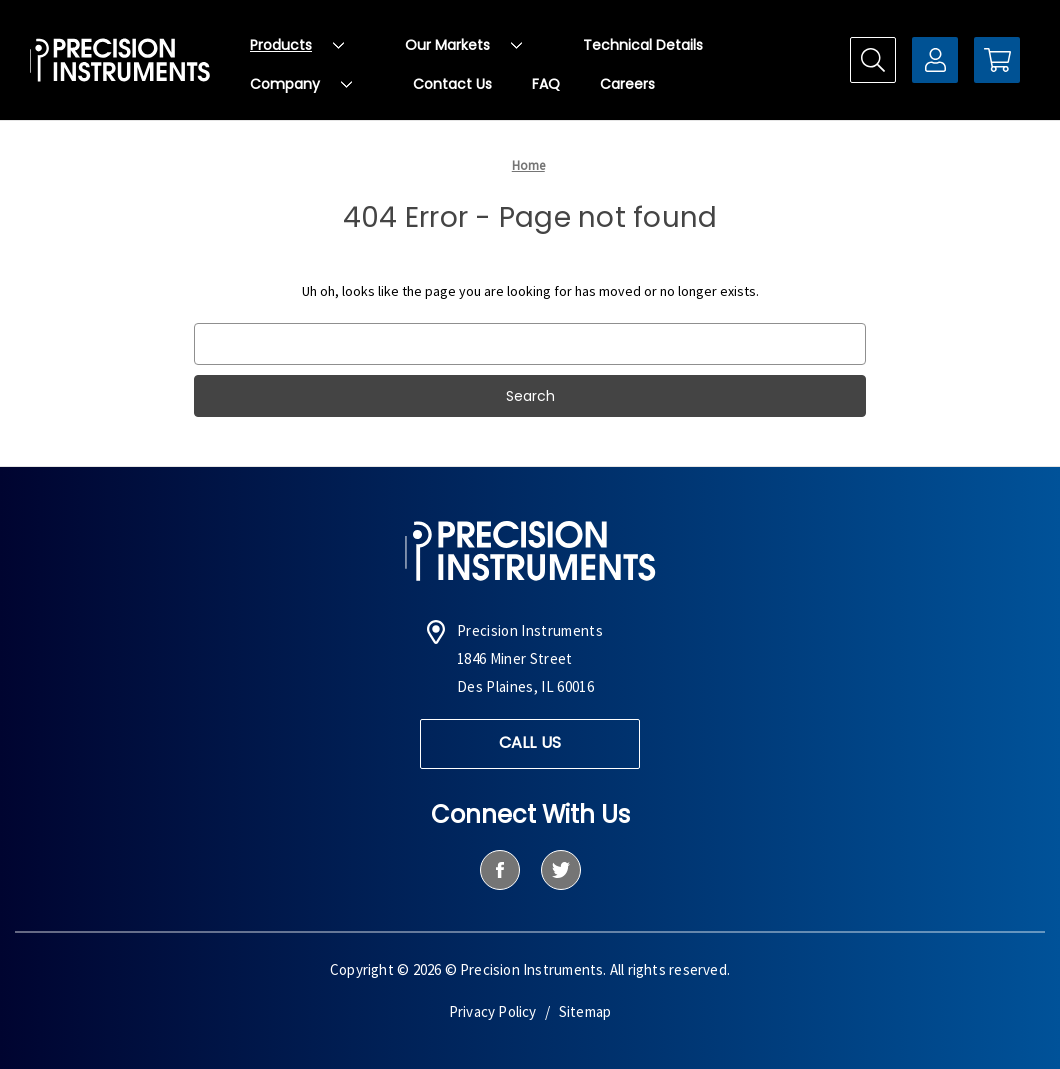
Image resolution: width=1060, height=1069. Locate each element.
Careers (627, 84)
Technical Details (643, 45)
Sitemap (585, 1011)
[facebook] (499, 870)
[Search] (873, 60)
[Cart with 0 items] (997, 60)
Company (301, 84)
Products (297, 45)
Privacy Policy (493, 1011)
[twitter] (560, 870)
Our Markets (463, 45)
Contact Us (452, 84)
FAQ (546, 84)
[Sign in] (935, 60)
